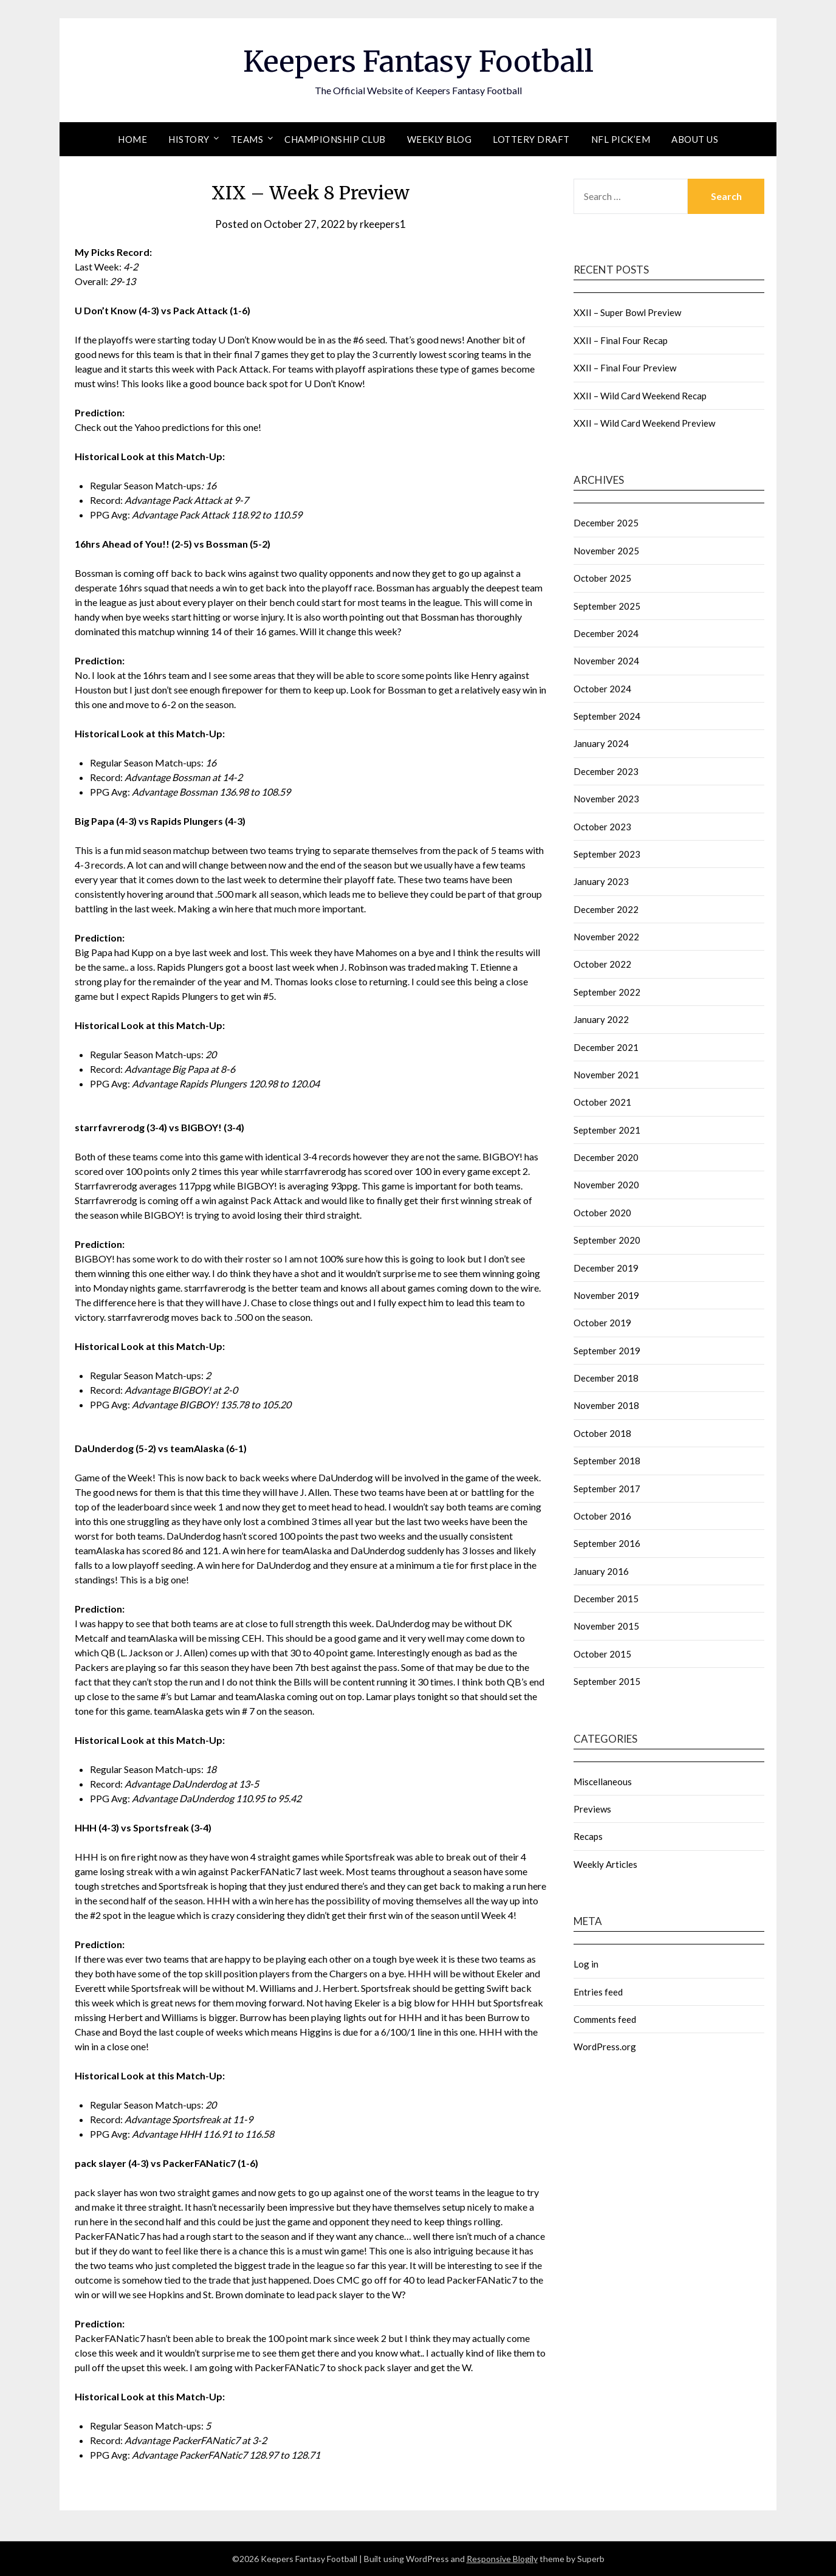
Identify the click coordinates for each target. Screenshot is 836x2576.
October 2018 (602, 1433)
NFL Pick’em (621, 139)
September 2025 (607, 606)
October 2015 (602, 1653)
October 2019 (602, 1322)
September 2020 (607, 1240)
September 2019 (607, 1350)
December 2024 (606, 633)
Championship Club (335, 139)
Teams (247, 139)
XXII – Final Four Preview (625, 367)
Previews (592, 1808)
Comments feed (605, 2019)
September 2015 (607, 1681)
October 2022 (602, 964)
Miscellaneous (603, 1781)
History (189, 139)
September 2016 (607, 1543)
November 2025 (606, 550)
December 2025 (606, 522)
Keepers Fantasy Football (418, 61)
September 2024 (607, 716)
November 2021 (606, 1074)
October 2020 (602, 1212)
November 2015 (606, 1625)
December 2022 (606, 909)
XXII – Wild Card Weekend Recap (640, 395)
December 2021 (606, 1047)
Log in (586, 1963)
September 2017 (607, 1488)
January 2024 (601, 743)
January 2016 (601, 1571)
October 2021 (602, 1102)
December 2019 (606, 1267)
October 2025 (602, 578)
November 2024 (606, 660)
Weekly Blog (439, 139)
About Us (694, 139)
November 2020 (606, 1184)
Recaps (588, 1836)
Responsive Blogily (502, 2559)
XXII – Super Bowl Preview (627, 312)
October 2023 (602, 826)
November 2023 (606, 798)
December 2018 (606, 1377)
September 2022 (607, 992)
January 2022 (601, 1019)
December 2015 (606, 1598)
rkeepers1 (383, 224)
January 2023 (601, 881)
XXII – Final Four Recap (621, 340)
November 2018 (606, 1405)
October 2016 (602, 1515)
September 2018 (607, 1460)
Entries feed (598, 1991)
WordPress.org (605, 2046)
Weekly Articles (605, 1864)
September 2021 (607, 1129)
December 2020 (606, 1157)
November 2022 (606, 936)
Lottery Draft (531, 139)
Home (132, 139)
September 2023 (607, 854)
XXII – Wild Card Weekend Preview (644, 423)
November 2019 (606, 1295)
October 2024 (602, 688)
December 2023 (606, 771)
